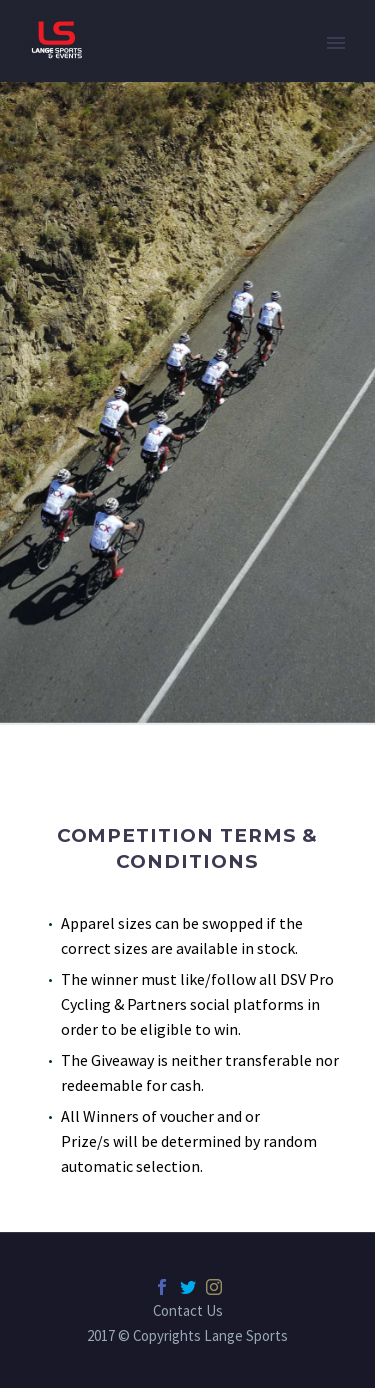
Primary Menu (336, 43)
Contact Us (188, 1311)
